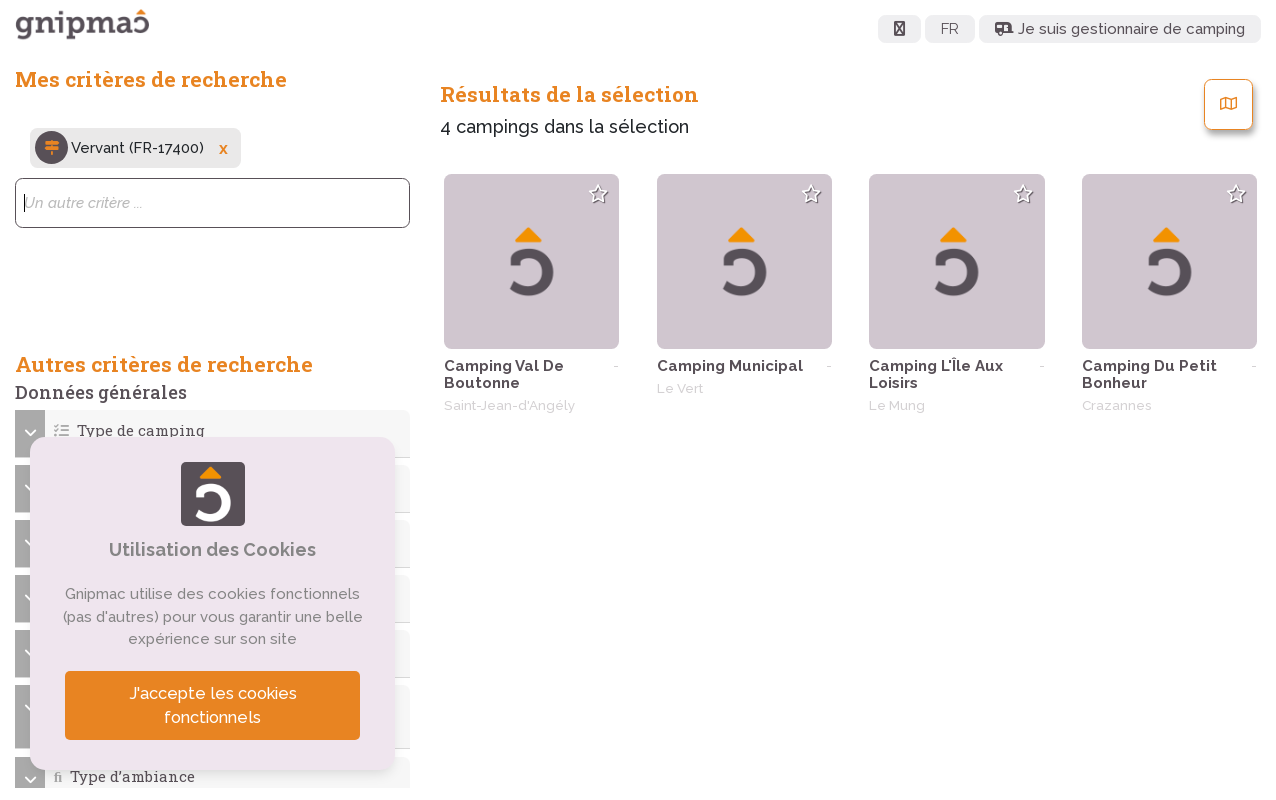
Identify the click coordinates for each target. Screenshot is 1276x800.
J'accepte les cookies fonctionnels (213, 705)
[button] (213, 430)
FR (950, 29)
